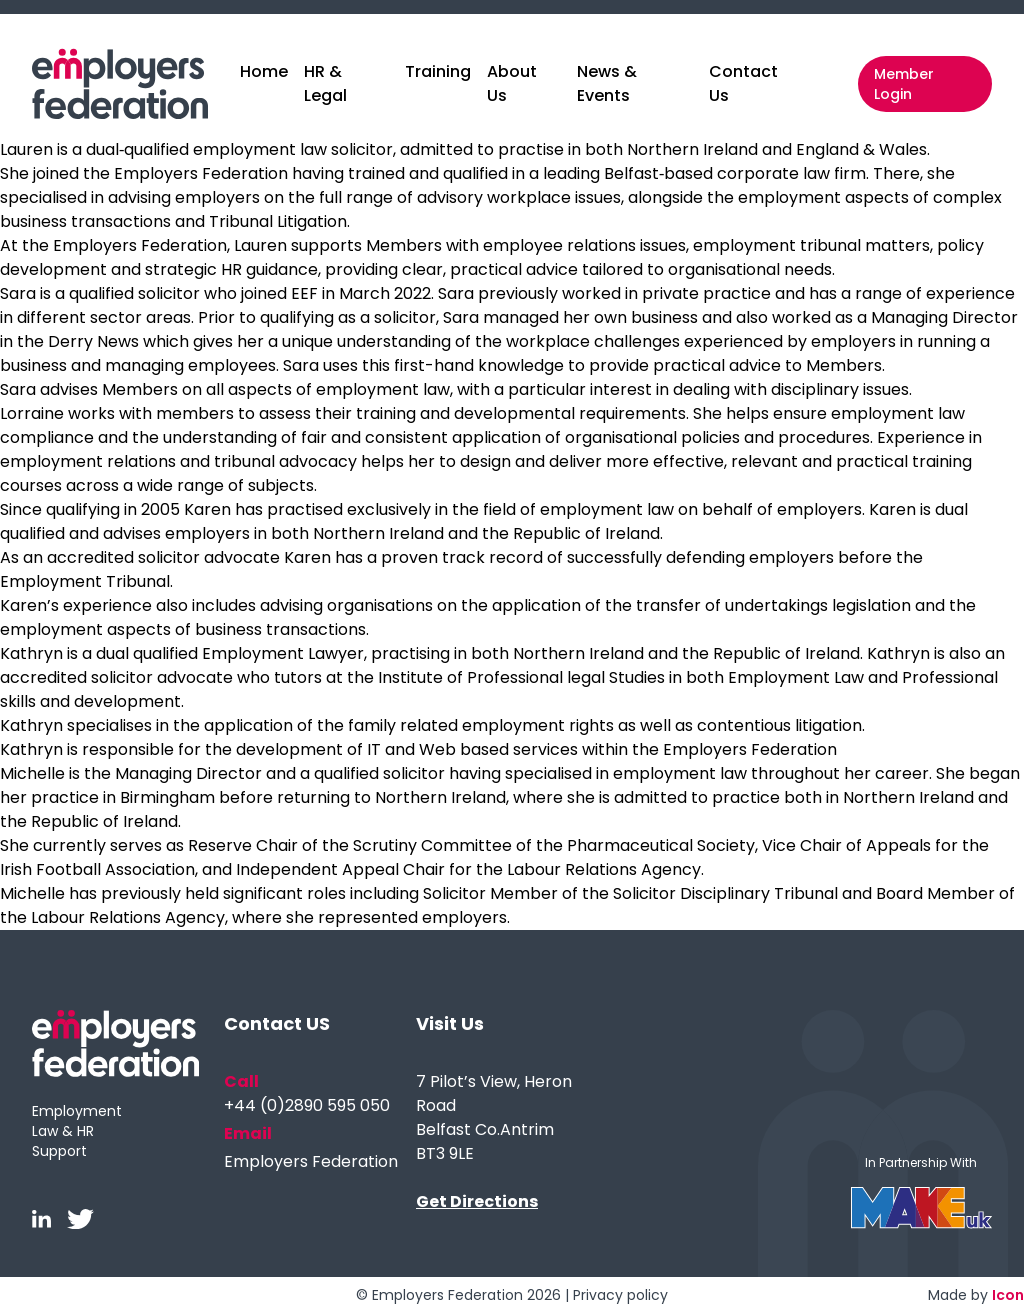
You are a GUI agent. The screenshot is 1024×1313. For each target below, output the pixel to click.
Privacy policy (620, 1295)
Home (264, 71)
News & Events (607, 83)
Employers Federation (311, 1161)
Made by (976, 1295)
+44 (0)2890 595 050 (307, 1105)
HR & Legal (325, 83)
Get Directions (477, 1201)
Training (438, 71)
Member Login (904, 84)
